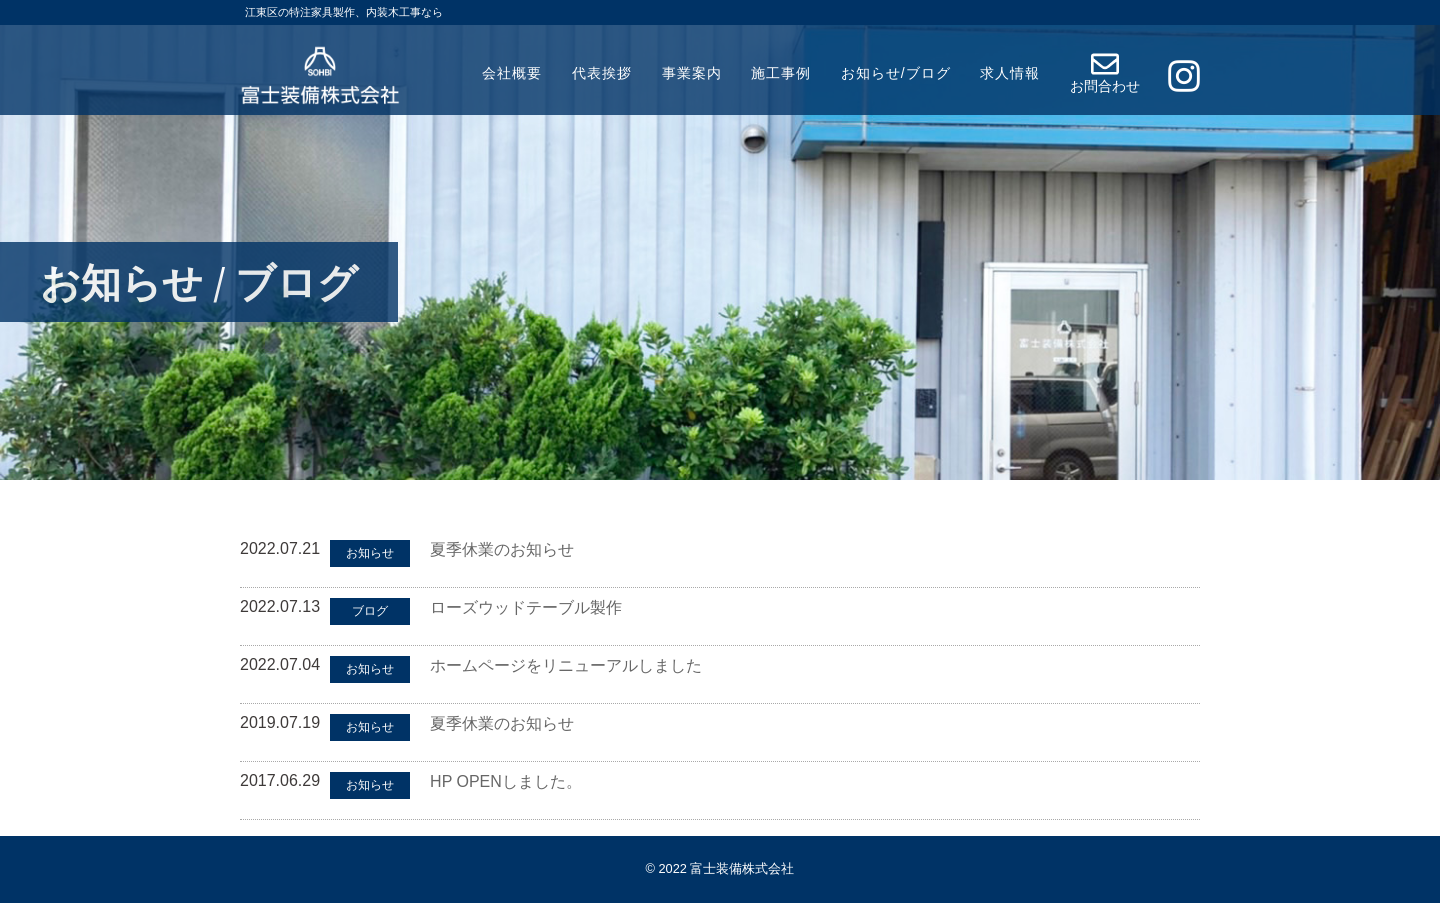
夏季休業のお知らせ (502, 549)
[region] (720, 240)
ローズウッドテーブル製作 (526, 607)
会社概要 (512, 73)
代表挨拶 (602, 73)
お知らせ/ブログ (896, 73)
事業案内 (692, 73)
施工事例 (781, 73)
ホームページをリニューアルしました (566, 665)
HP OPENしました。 (506, 781)
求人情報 (1010, 73)
